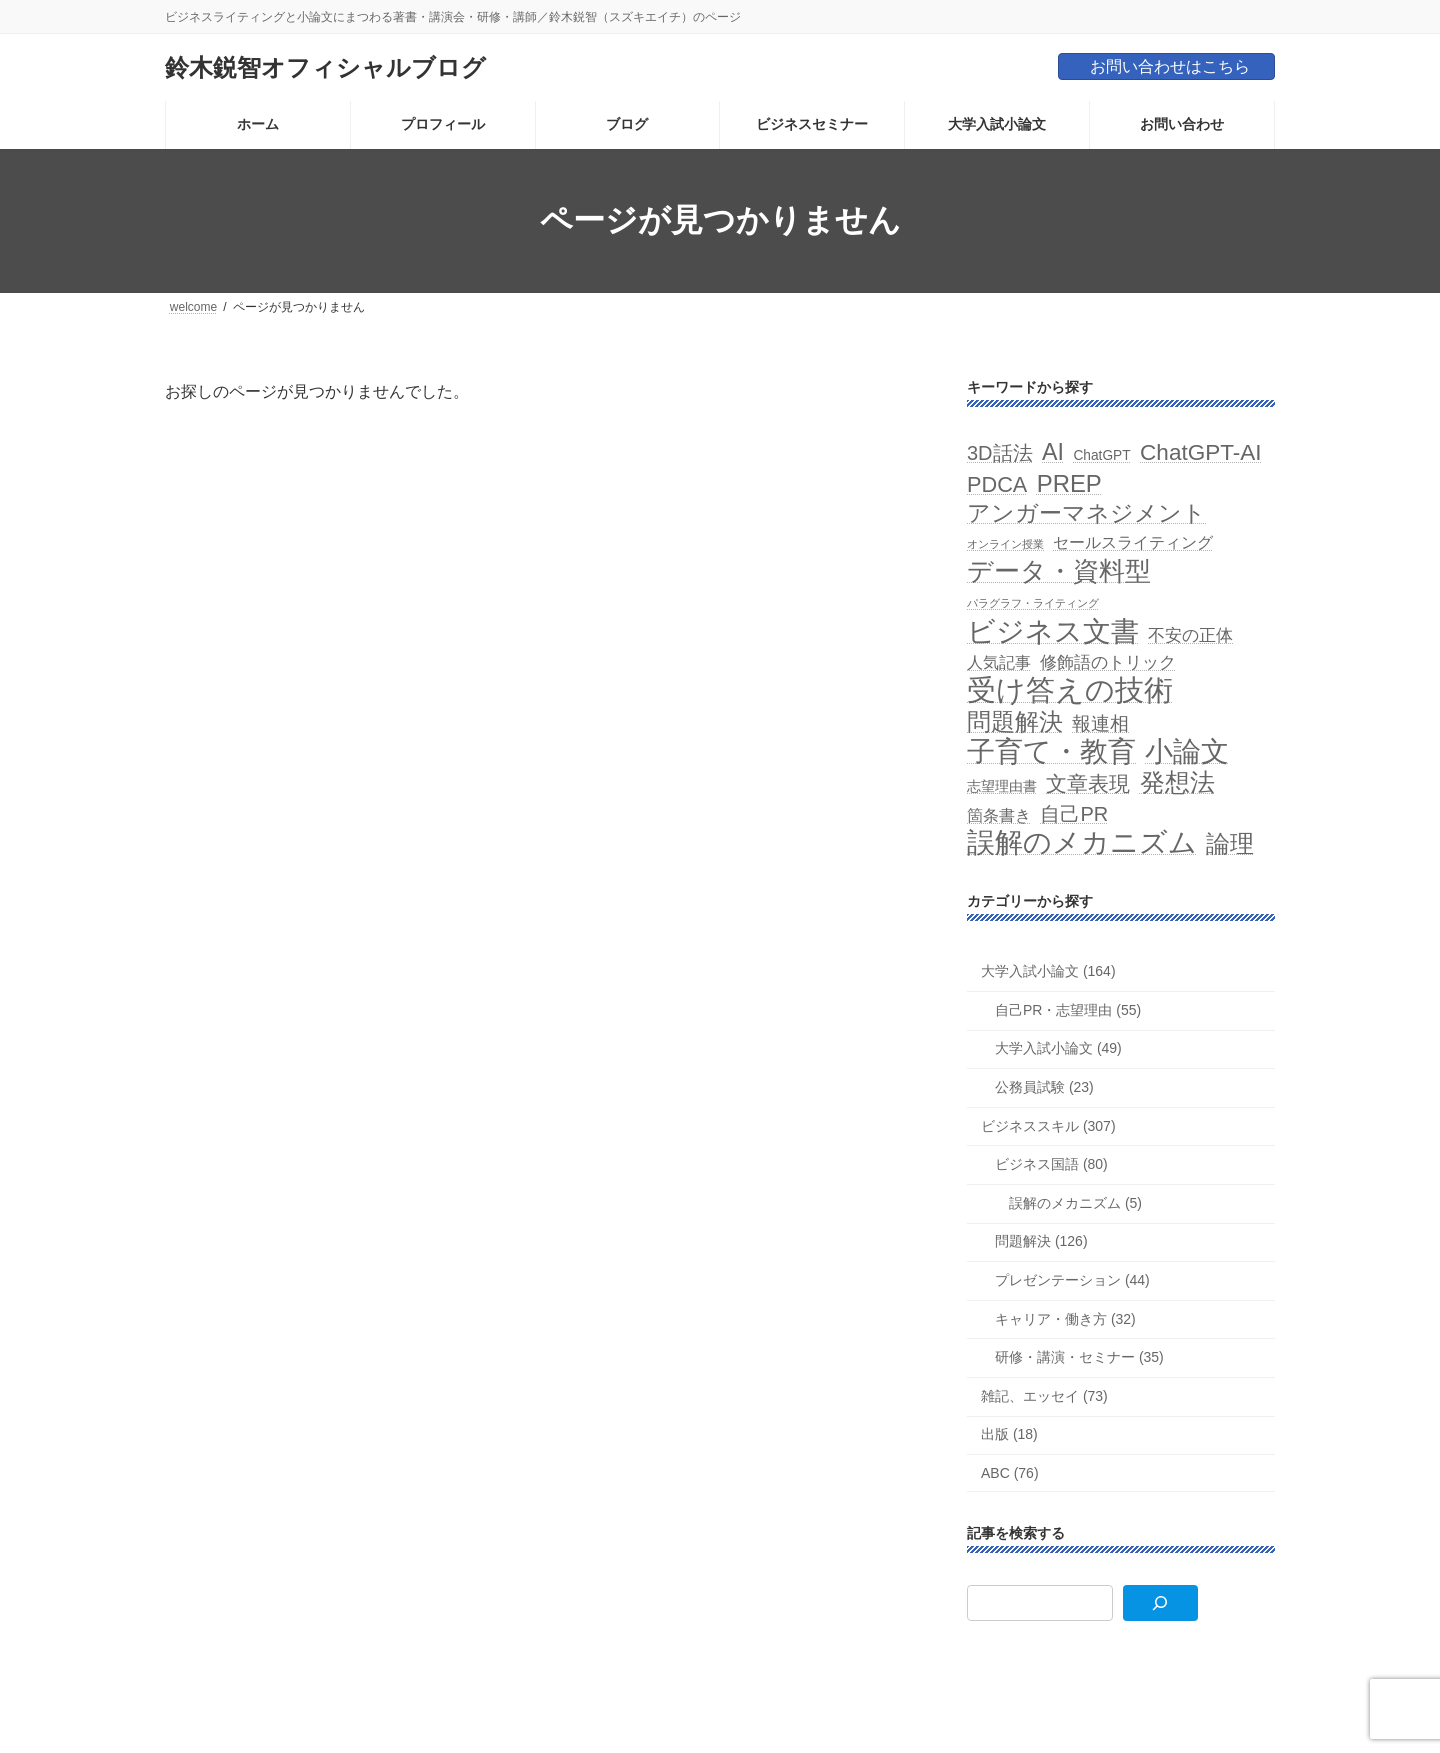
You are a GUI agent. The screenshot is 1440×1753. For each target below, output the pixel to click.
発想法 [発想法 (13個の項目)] (1177, 782)
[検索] (1160, 1603)
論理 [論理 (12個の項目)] (1231, 842)
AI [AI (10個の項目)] (1053, 452)
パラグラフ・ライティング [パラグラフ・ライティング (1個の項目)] (1033, 603)
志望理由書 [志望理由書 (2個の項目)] (1002, 786)
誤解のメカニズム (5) (1075, 1202)
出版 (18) (1009, 1434)
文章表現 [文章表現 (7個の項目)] (1089, 783)
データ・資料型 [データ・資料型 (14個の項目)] (1059, 571)
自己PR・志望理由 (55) (1068, 1009)
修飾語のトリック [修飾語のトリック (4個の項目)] (1109, 661)
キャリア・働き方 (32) (1065, 1318)
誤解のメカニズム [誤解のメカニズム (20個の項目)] (1082, 841)
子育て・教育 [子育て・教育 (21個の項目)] (1051, 751)
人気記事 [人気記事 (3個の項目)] (999, 661)
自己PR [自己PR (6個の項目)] (1075, 813)
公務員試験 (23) (1044, 1087)
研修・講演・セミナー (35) (1079, 1357)
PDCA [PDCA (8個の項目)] (997, 483)
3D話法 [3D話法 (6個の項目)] (1000, 453)
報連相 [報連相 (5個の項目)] (1101, 723)
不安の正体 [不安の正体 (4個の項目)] (1191, 634)
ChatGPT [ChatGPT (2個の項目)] (1102, 455)
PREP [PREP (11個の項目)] (1069, 482)
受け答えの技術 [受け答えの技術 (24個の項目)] (1070, 688)
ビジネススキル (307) (1048, 1125)
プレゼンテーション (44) (1072, 1280)
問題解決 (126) (1041, 1241)
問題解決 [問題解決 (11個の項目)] (1015, 721)
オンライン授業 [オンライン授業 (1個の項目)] (1005, 544)
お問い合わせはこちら (1170, 66)
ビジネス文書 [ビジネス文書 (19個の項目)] (1053, 630)
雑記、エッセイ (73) (1044, 1395)
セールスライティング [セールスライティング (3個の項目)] (1134, 542)
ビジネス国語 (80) (1051, 1164)
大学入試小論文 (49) (1058, 1048)
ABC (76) (1010, 1473)
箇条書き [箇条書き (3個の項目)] (999, 814)
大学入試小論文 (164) (1048, 971)
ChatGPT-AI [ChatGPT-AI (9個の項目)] (1200, 452)
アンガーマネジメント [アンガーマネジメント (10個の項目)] (1086, 512)
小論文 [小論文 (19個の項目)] (1188, 751)
